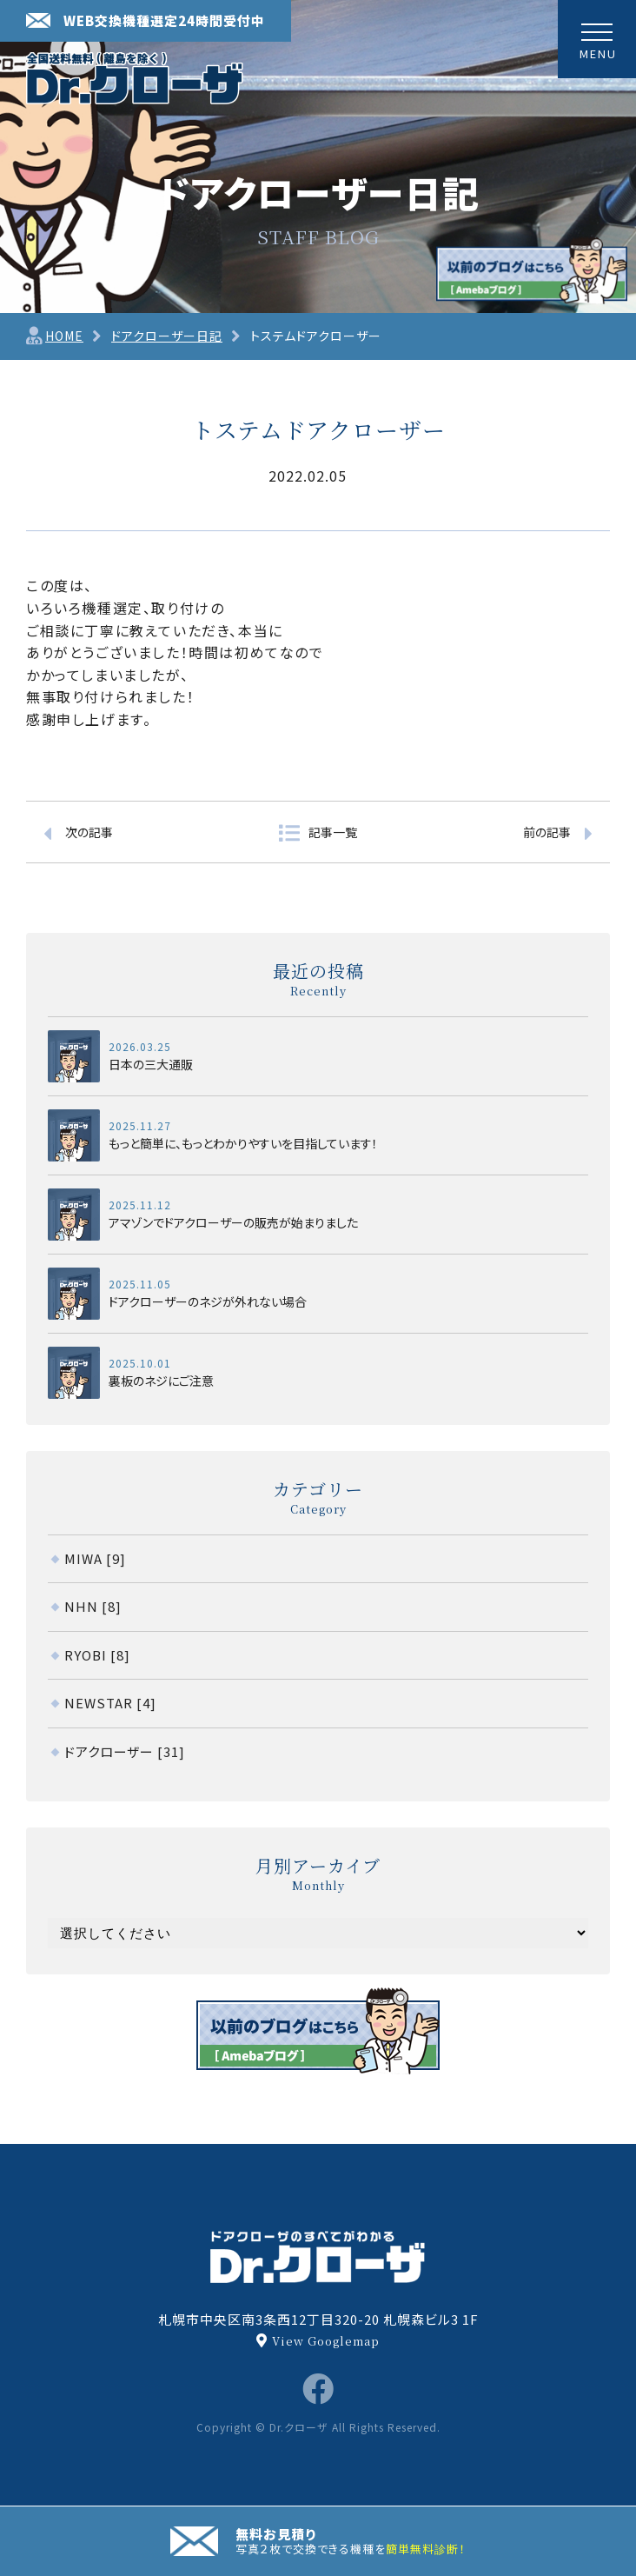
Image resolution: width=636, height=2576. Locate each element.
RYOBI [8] (97, 1655)
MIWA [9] (95, 1558)
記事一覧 (332, 832)
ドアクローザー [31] (124, 1751)
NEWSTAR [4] (110, 1703)
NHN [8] (93, 1606)
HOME (64, 335)
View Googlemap (326, 2341)
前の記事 (547, 832)
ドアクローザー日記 (166, 335)
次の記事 (89, 832)
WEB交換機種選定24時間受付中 (145, 20)
